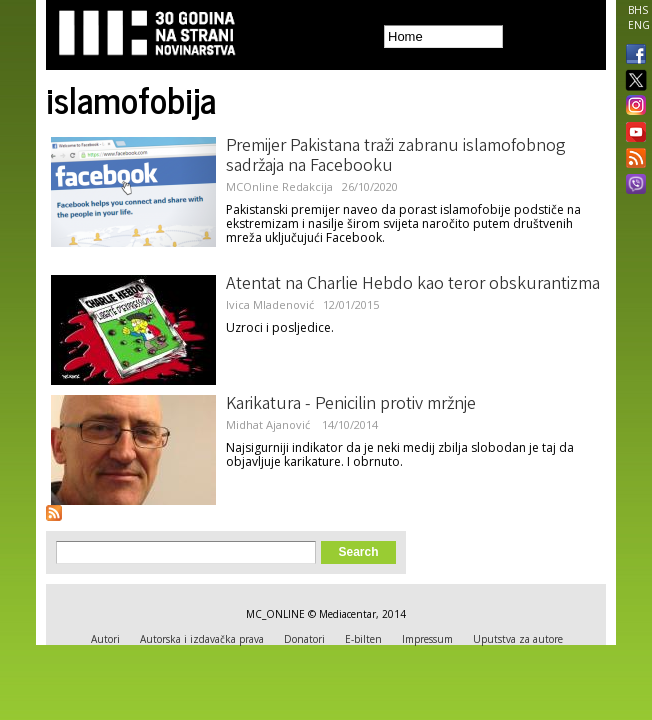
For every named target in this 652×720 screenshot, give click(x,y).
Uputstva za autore (518, 639)
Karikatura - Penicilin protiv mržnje (351, 405)
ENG (639, 25)
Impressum (427, 639)
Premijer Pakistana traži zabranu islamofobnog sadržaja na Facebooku (396, 157)
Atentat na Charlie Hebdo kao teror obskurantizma (413, 285)
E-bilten (363, 639)
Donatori (304, 639)
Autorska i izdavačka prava (202, 639)
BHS (638, 10)
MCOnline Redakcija (279, 186)
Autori (105, 639)
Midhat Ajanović (269, 424)
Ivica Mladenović (270, 304)
